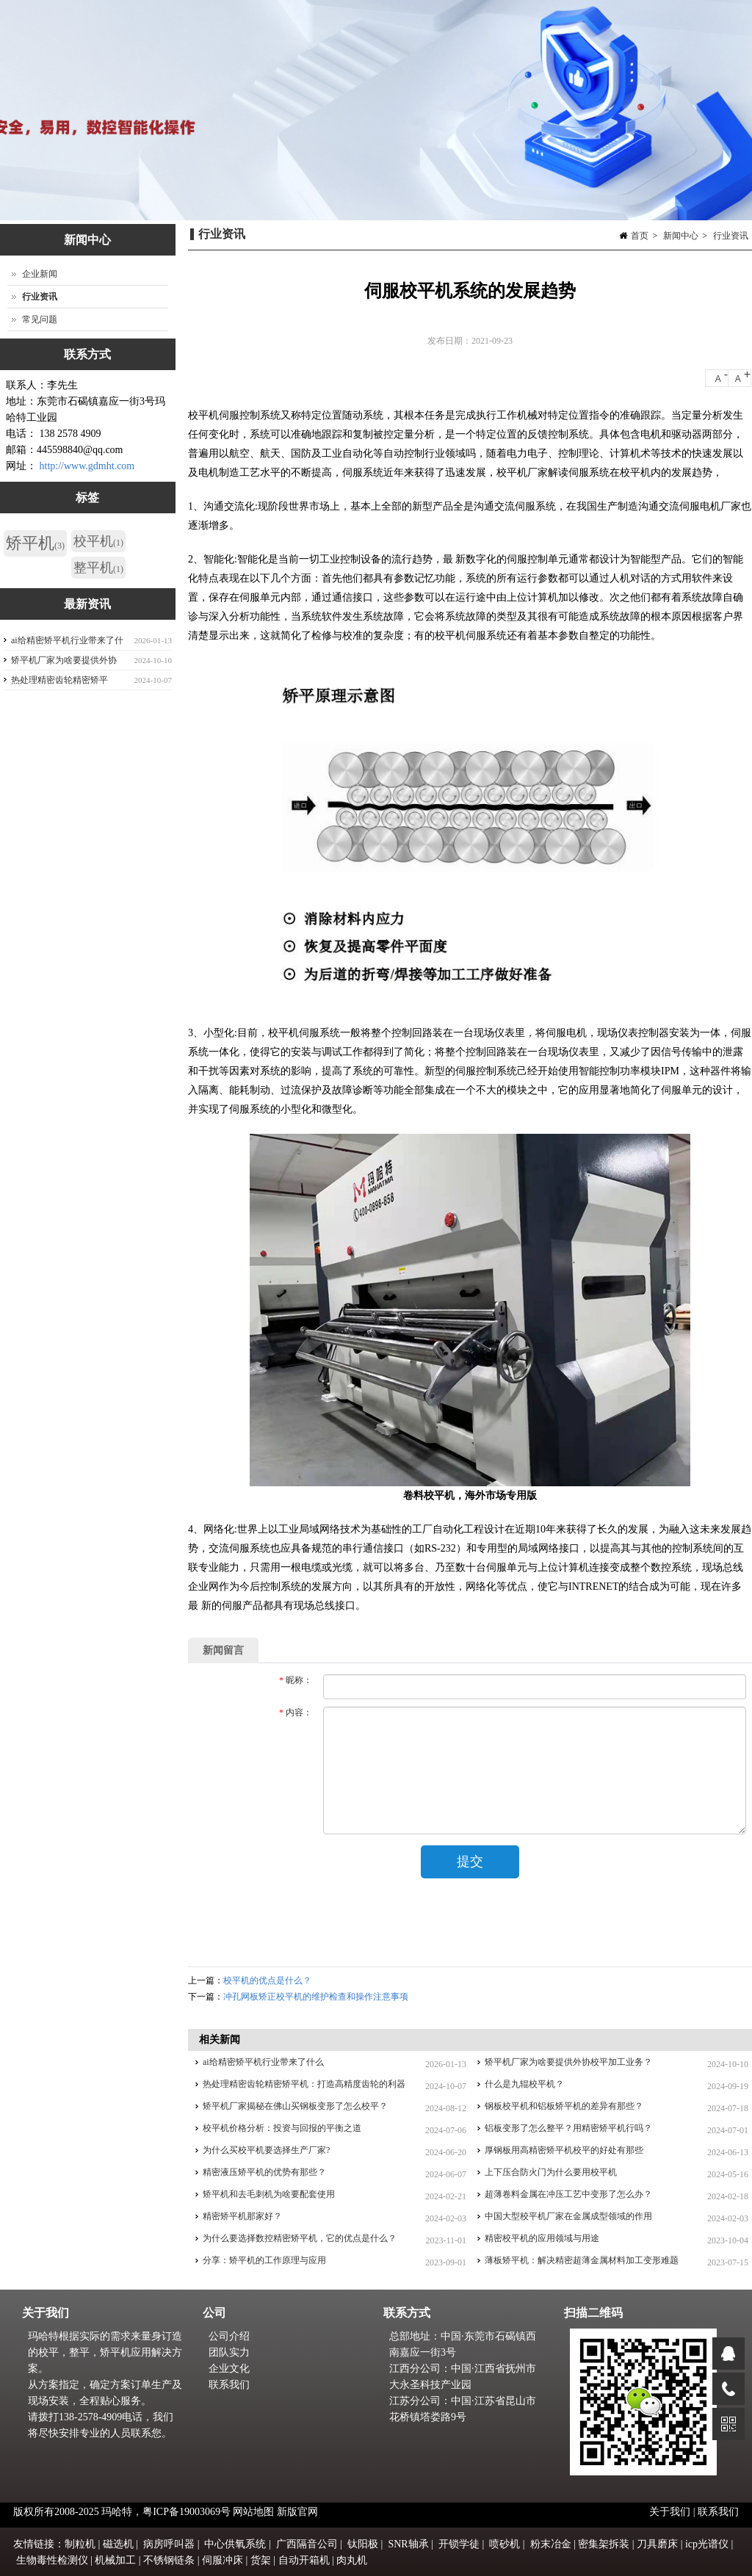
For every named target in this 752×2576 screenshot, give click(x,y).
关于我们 (671, 2511)
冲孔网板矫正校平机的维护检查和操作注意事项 (315, 1996)
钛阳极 (362, 2544)
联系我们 (229, 2384)
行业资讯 (730, 236)
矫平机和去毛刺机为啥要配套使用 (269, 2194)
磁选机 (118, 2544)
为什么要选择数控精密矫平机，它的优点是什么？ (300, 2238)
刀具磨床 (657, 2544)
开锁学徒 (459, 2544)
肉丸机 (351, 2560)
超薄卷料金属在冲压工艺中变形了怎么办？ (568, 2194)
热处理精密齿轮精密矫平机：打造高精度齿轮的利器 (304, 2084)
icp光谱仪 (706, 2544)
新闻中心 (680, 236)
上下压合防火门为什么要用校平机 (551, 2172)
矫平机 (35, 543)
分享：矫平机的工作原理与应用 (264, 2260)
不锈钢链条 (169, 2560)
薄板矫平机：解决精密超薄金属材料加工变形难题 (582, 2260)
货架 (260, 2560)
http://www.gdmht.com (87, 465)
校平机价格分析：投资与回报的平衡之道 (282, 2128)
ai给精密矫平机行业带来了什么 (263, 2062)
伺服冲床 (222, 2560)
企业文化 (229, 2368)
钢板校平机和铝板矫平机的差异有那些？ (564, 2106)
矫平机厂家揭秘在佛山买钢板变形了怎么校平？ (295, 2106)
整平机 (98, 567)
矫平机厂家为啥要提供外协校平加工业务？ (568, 2062)
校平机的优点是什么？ (267, 1980)
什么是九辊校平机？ (524, 2084)
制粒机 (80, 2544)
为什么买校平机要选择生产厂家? (266, 2150)
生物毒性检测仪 (52, 2560)
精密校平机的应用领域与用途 (542, 2238)
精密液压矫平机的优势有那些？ (264, 2172)
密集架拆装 (603, 2544)
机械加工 (115, 2560)
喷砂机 (504, 2544)
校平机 (98, 541)
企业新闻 (39, 274)
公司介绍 (229, 2336)
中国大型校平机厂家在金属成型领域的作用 (568, 2216)
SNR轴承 (408, 2544)
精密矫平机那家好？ (242, 2216)
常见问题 (39, 319)
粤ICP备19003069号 (186, 2511)
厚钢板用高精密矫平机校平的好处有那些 (564, 2150)
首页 (639, 236)
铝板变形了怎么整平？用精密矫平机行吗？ (568, 2128)
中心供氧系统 (235, 2544)
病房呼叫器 (169, 2544)
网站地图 (253, 2511)
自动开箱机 (304, 2560)
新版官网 (297, 2511)
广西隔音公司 (307, 2544)
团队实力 (229, 2352)
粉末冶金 (550, 2544)
